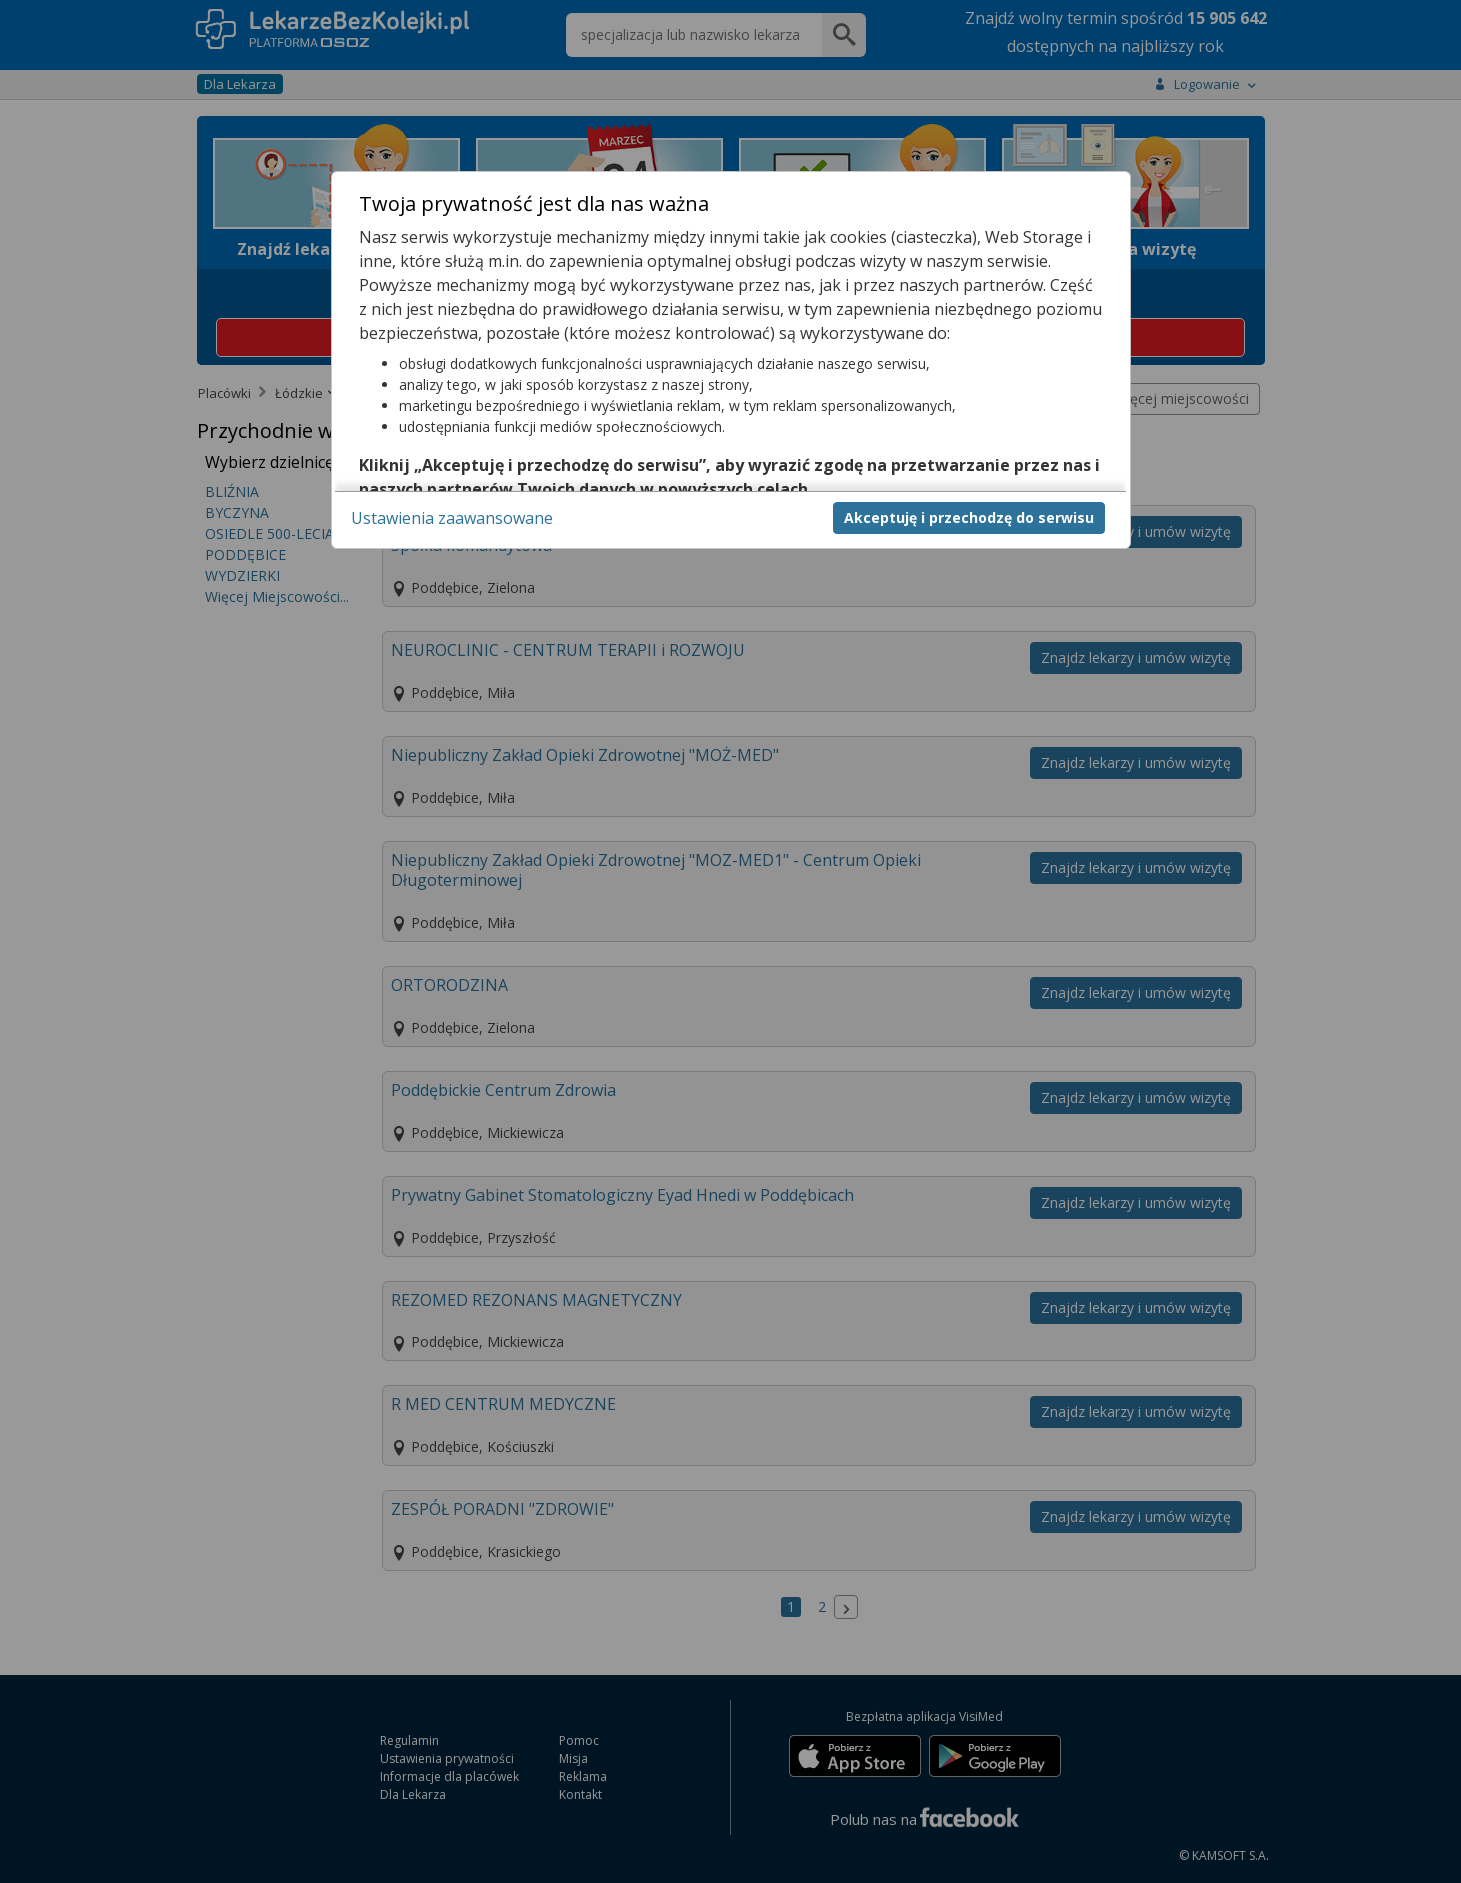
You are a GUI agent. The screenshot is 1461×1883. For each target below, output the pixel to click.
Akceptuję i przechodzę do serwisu (969, 517)
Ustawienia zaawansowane (452, 518)
